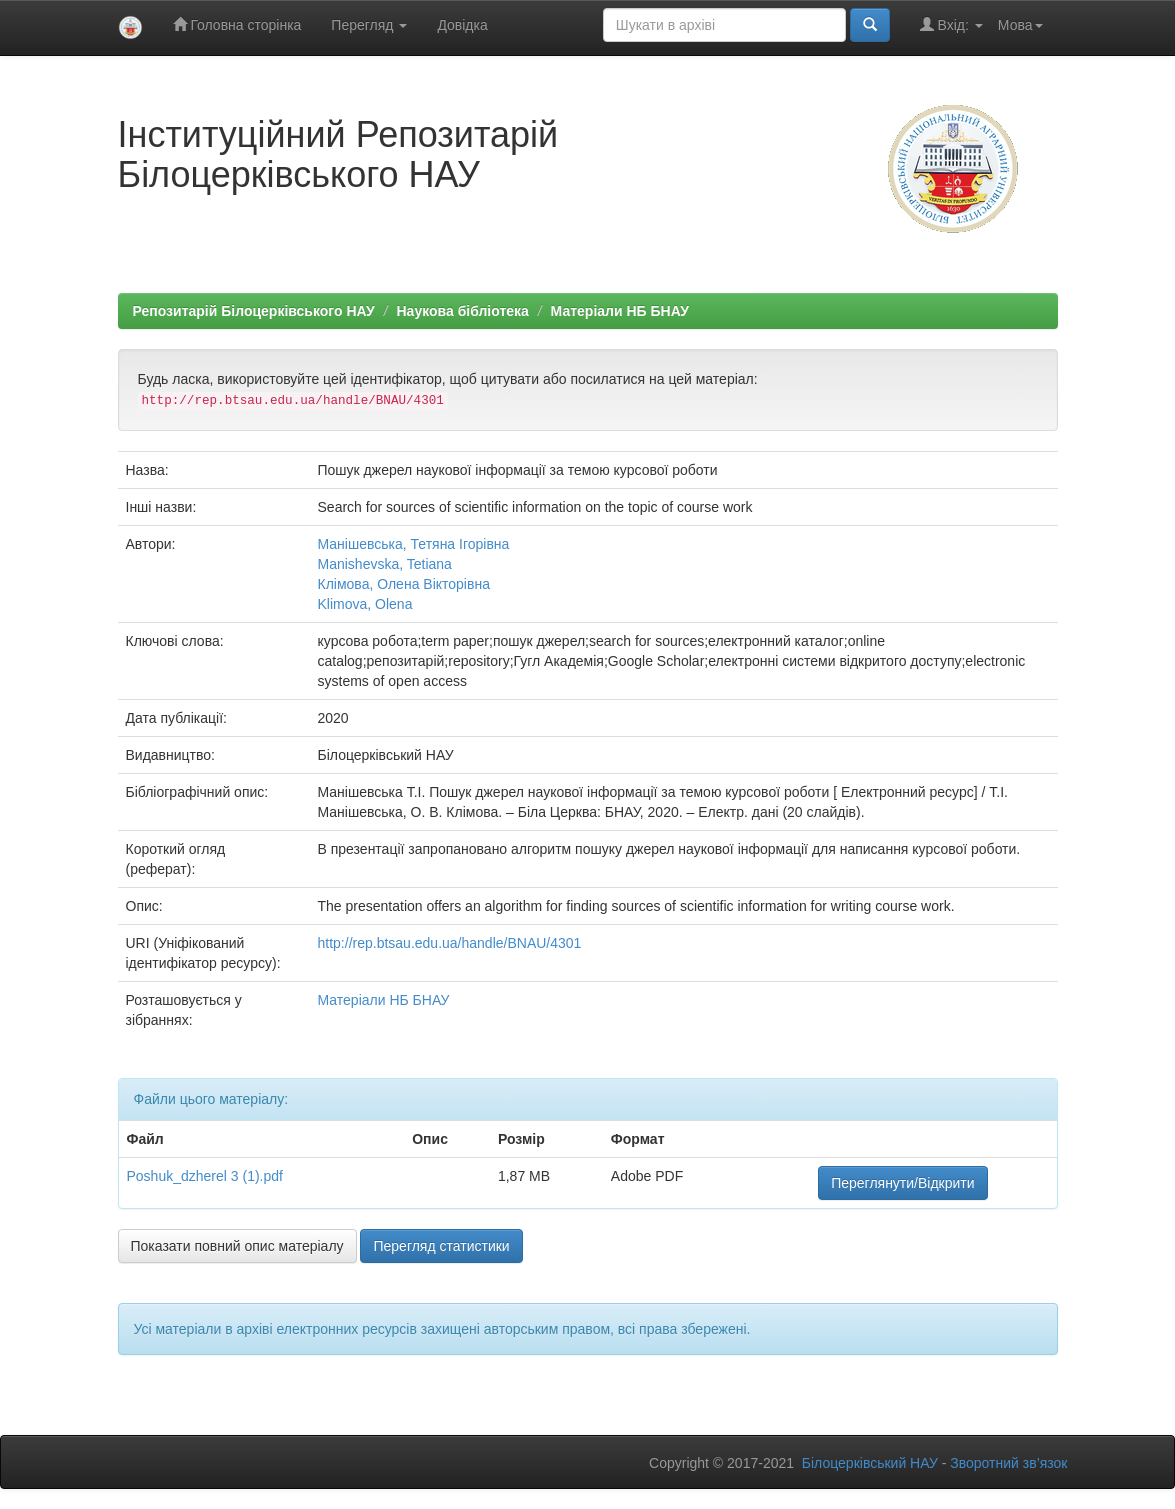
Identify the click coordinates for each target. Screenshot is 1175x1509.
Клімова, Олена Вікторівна (404, 584)
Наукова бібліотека (462, 311)
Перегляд (369, 25)
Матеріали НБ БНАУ (620, 311)
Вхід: (951, 24)
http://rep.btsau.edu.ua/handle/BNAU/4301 (450, 943)
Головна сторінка (237, 24)
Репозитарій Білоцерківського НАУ (254, 311)
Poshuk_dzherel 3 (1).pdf (205, 1176)
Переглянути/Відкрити (902, 1183)
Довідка (462, 25)
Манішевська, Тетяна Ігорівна (414, 544)
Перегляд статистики (441, 1246)
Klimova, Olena (365, 604)
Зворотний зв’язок (1008, 1463)
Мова (1020, 25)
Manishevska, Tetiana (385, 564)
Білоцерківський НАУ (870, 1463)
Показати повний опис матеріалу (237, 1246)
